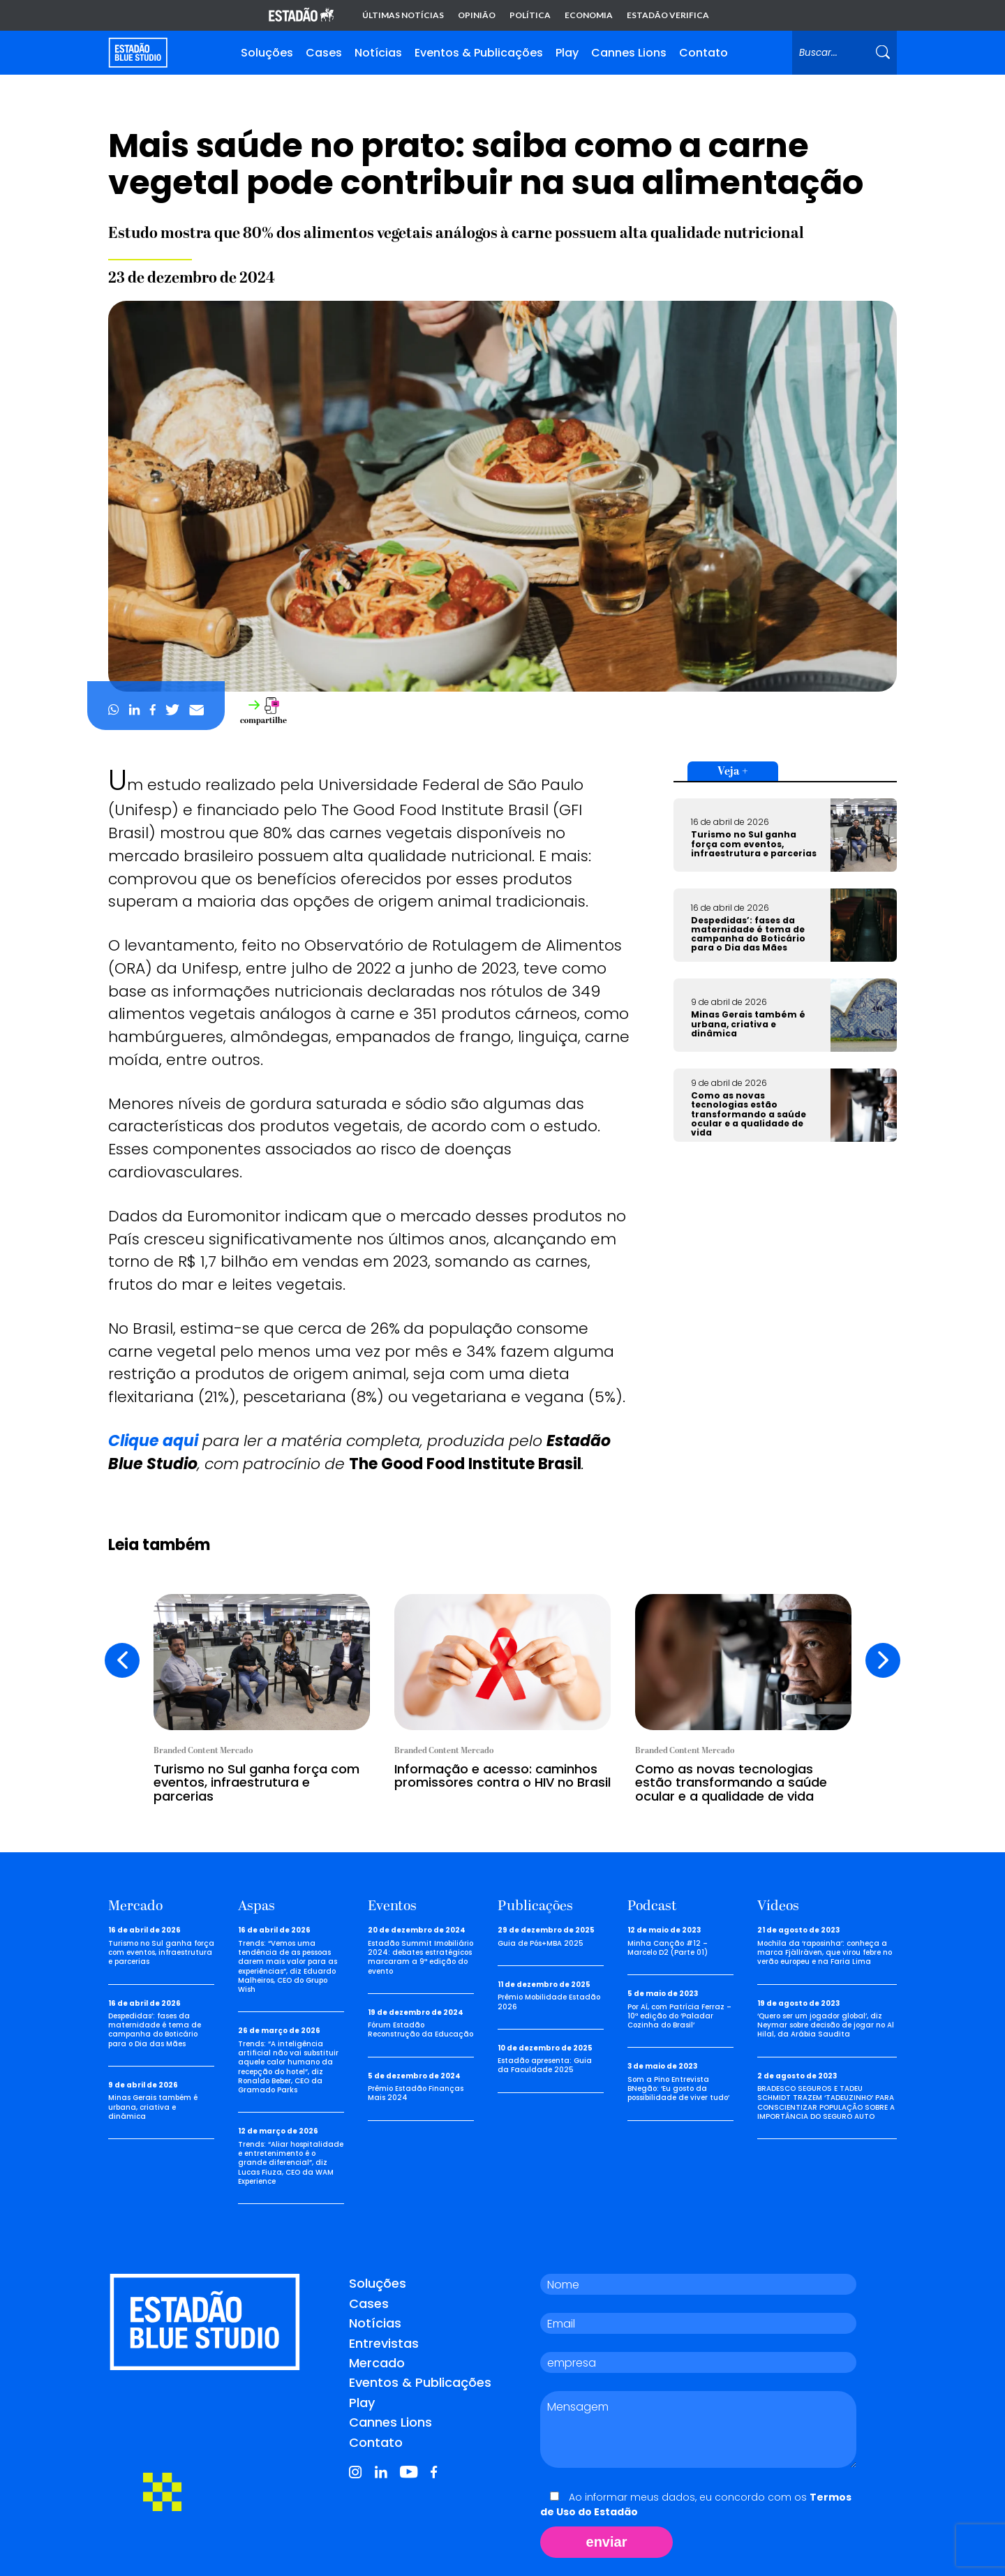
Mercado (377, 2363)
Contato (703, 53)
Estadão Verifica (668, 15)
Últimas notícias (403, 15)
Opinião (477, 15)
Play (567, 53)
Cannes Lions (629, 53)
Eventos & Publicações (479, 53)
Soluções (267, 53)
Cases (324, 53)
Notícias (378, 53)
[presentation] (122, 1660)
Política (530, 15)
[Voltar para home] (138, 53)
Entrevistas (384, 2343)
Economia (589, 15)
